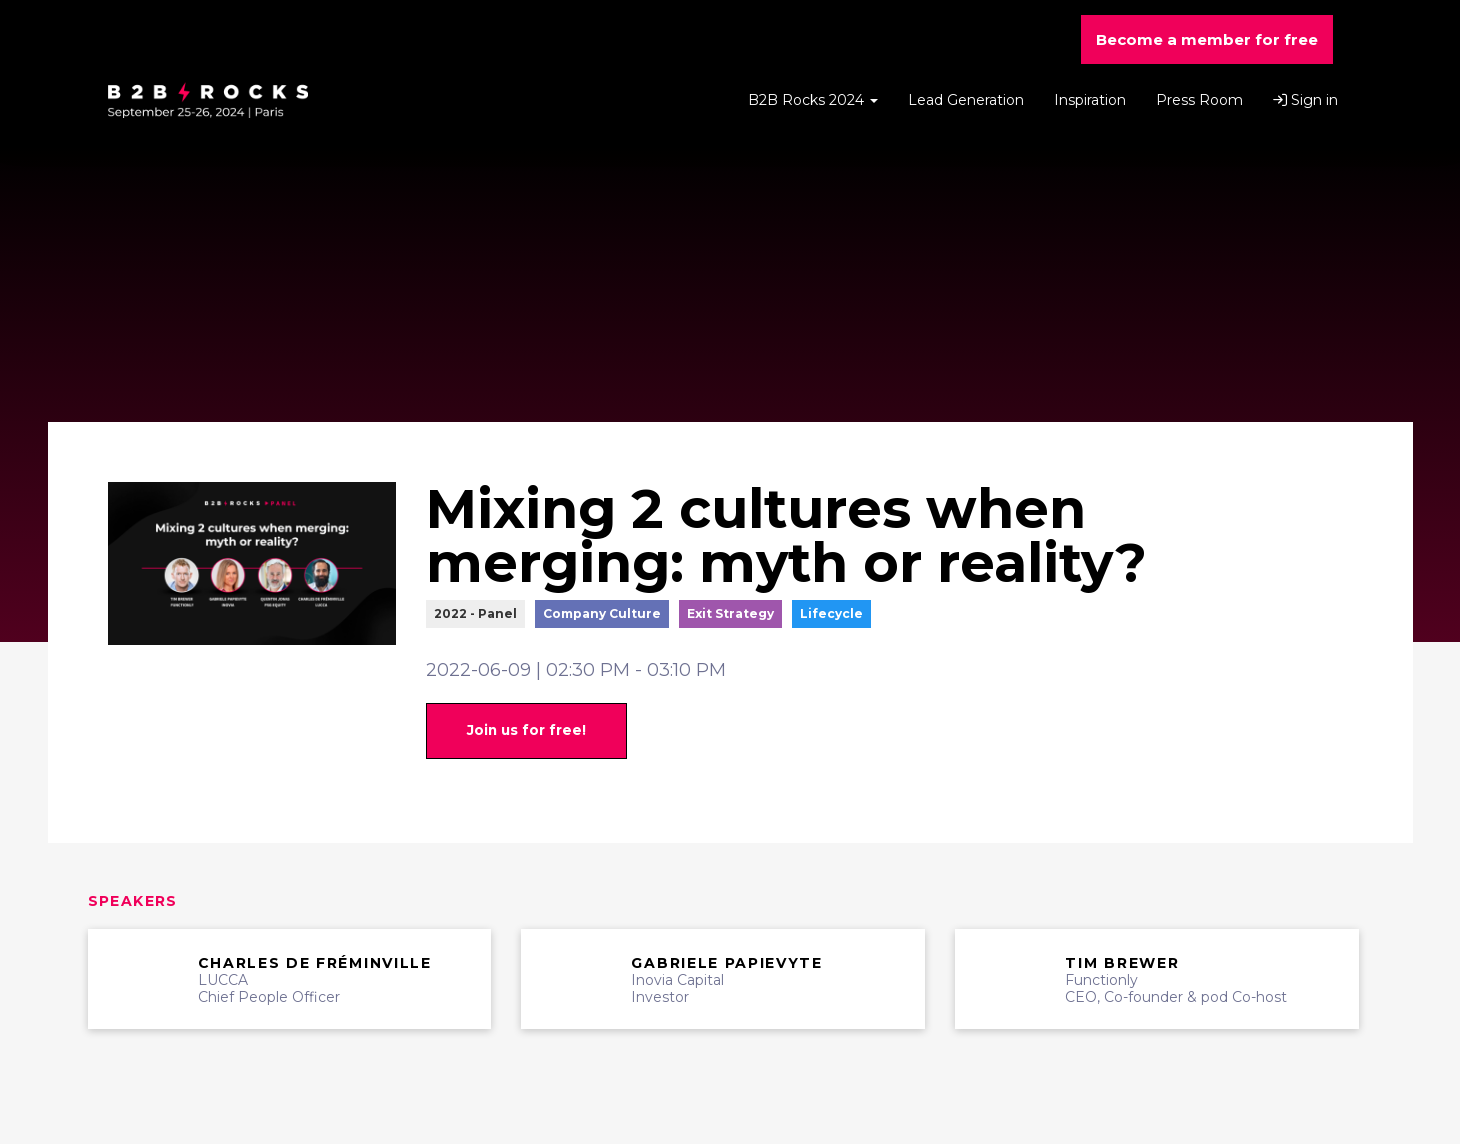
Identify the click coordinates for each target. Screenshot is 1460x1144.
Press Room (1199, 100)
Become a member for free (1207, 39)
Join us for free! (526, 730)
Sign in (1305, 100)
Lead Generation (966, 100)
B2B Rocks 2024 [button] (813, 100)
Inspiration (1090, 100)
